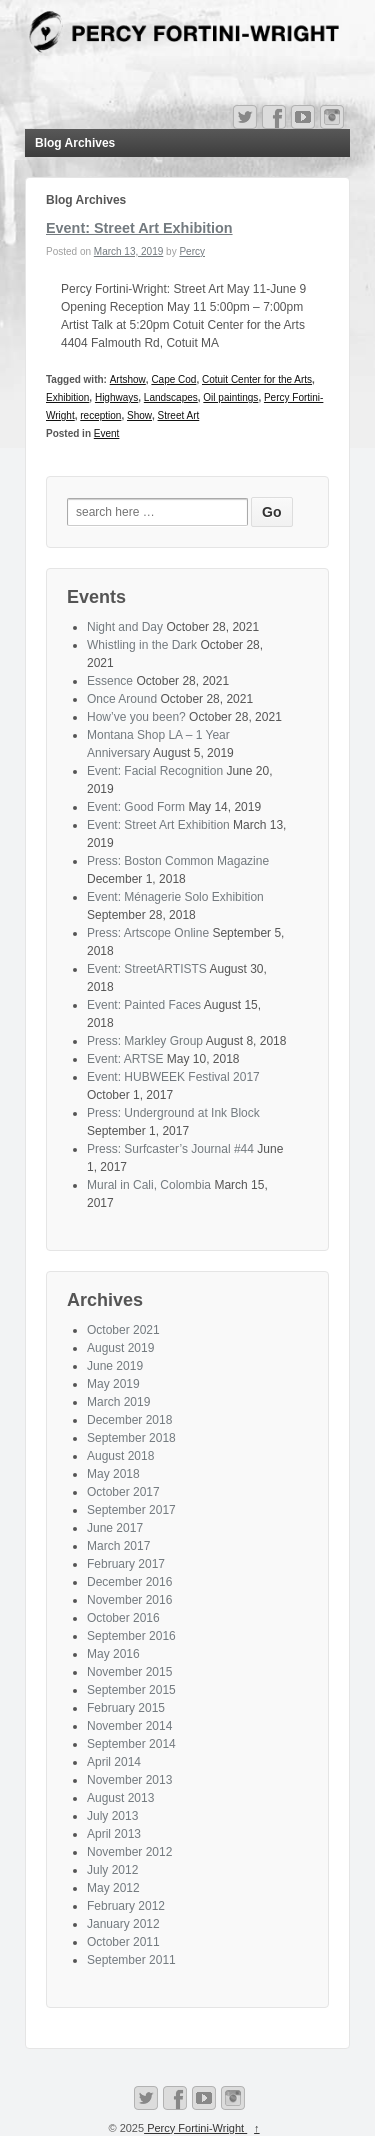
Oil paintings (230, 397)
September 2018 (131, 1438)
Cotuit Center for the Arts (257, 379)
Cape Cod (173, 379)
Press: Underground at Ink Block (173, 1113)
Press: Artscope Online (148, 933)
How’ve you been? (136, 717)
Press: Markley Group (145, 1041)
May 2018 (113, 1474)
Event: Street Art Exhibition (139, 228)
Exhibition (67, 397)
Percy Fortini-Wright (195, 2128)
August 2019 (120, 1348)
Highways (116, 397)
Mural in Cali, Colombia (149, 1185)
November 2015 (129, 1672)
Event (107, 433)
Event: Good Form (136, 807)
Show (139, 415)
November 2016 (129, 1600)
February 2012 (126, 1906)
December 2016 (129, 1582)
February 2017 (126, 1564)
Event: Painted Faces (144, 1005)
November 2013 (129, 1780)
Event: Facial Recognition (155, 771)
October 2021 (123, 1330)
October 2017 (123, 1492)
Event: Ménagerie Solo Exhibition (175, 897)
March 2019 (118, 1402)
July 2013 (112, 1816)
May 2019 (113, 1384)
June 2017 (115, 1528)
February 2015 (126, 1708)
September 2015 (131, 1690)
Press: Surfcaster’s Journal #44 (170, 1149)
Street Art (179, 415)
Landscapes (171, 397)
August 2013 (120, 1798)
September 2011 (131, 1960)
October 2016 (123, 1618)
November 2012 (129, 1852)
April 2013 (114, 1834)
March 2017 (118, 1546)
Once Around (122, 699)
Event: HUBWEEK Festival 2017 (173, 1077)
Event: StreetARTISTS (147, 969)
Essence (110, 681)
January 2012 (123, 1924)
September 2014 (131, 1744)
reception (100, 415)
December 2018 (129, 1420)
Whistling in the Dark (142, 645)
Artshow (128, 379)
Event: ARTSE (125, 1059)
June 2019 (115, 1366)
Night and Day (125, 627)
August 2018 (120, 1456)
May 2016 (113, 1654)
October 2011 (123, 1942)
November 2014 (129, 1726)
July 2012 (112, 1870)
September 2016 (131, 1636)
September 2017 (131, 1510)
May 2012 (113, 1888)
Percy (192, 251)
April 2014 (114, 1762)
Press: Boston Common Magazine (178, 861)
